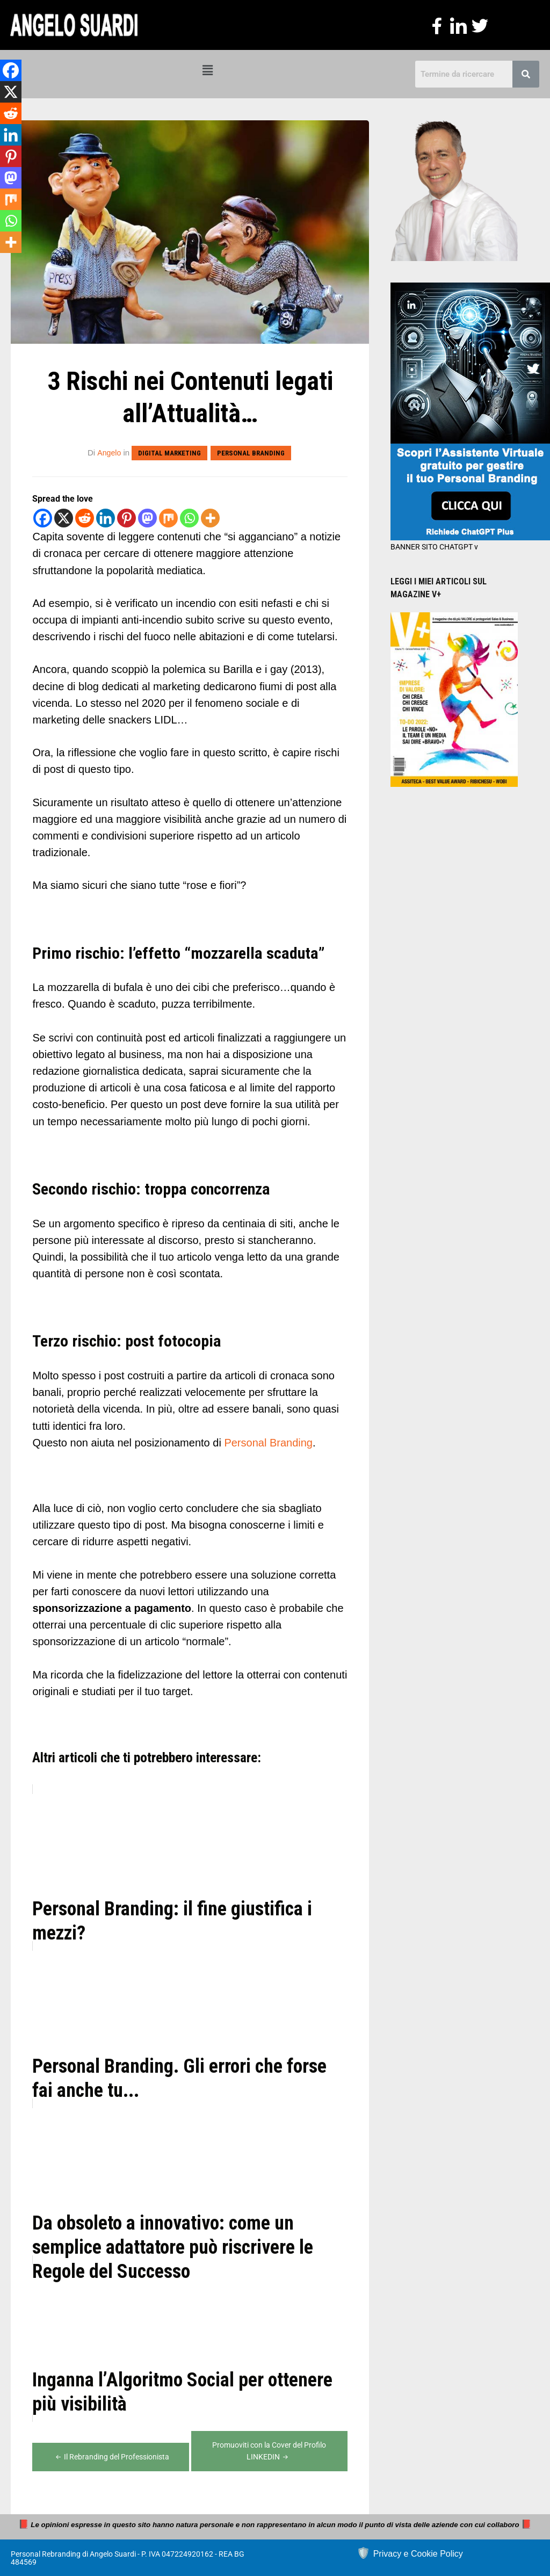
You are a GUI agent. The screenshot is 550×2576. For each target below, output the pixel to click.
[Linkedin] (105, 518)
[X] (63, 518)
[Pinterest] (126, 518)
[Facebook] (42, 518)
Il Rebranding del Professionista (111, 2456)
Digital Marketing (170, 453)
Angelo (109, 452)
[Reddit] (84, 518)
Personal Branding (251, 453)
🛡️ (410, 2552)
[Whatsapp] (189, 518)
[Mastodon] (147, 518)
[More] (210, 518)
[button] (207, 71)
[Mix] (168, 518)
